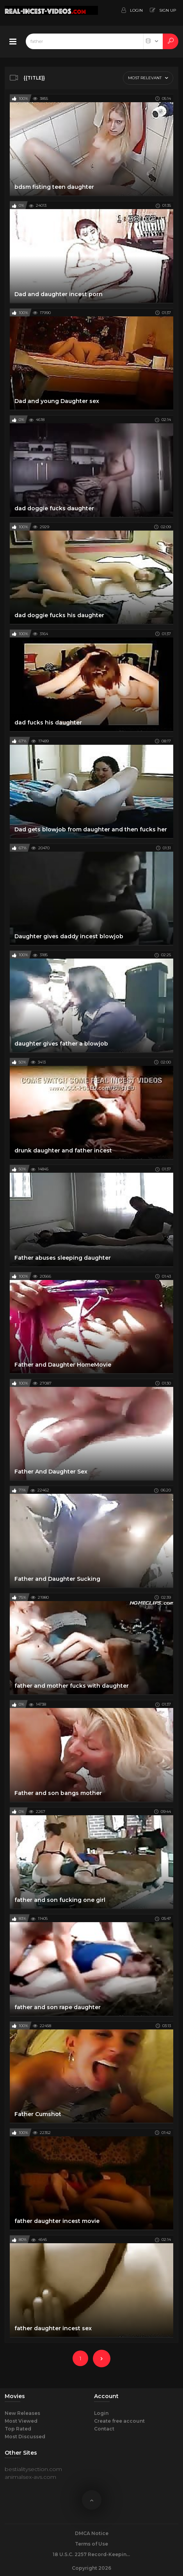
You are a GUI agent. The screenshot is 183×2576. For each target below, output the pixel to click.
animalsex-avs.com (30, 2476)
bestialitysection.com (33, 2469)
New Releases (22, 2413)
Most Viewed (21, 2421)
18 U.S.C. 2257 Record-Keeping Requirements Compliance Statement (92, 2554)
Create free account (119, 2421)
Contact (104, 2429)
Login (101, 2413)
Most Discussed (25, 2436)
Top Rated (18, 2429)
